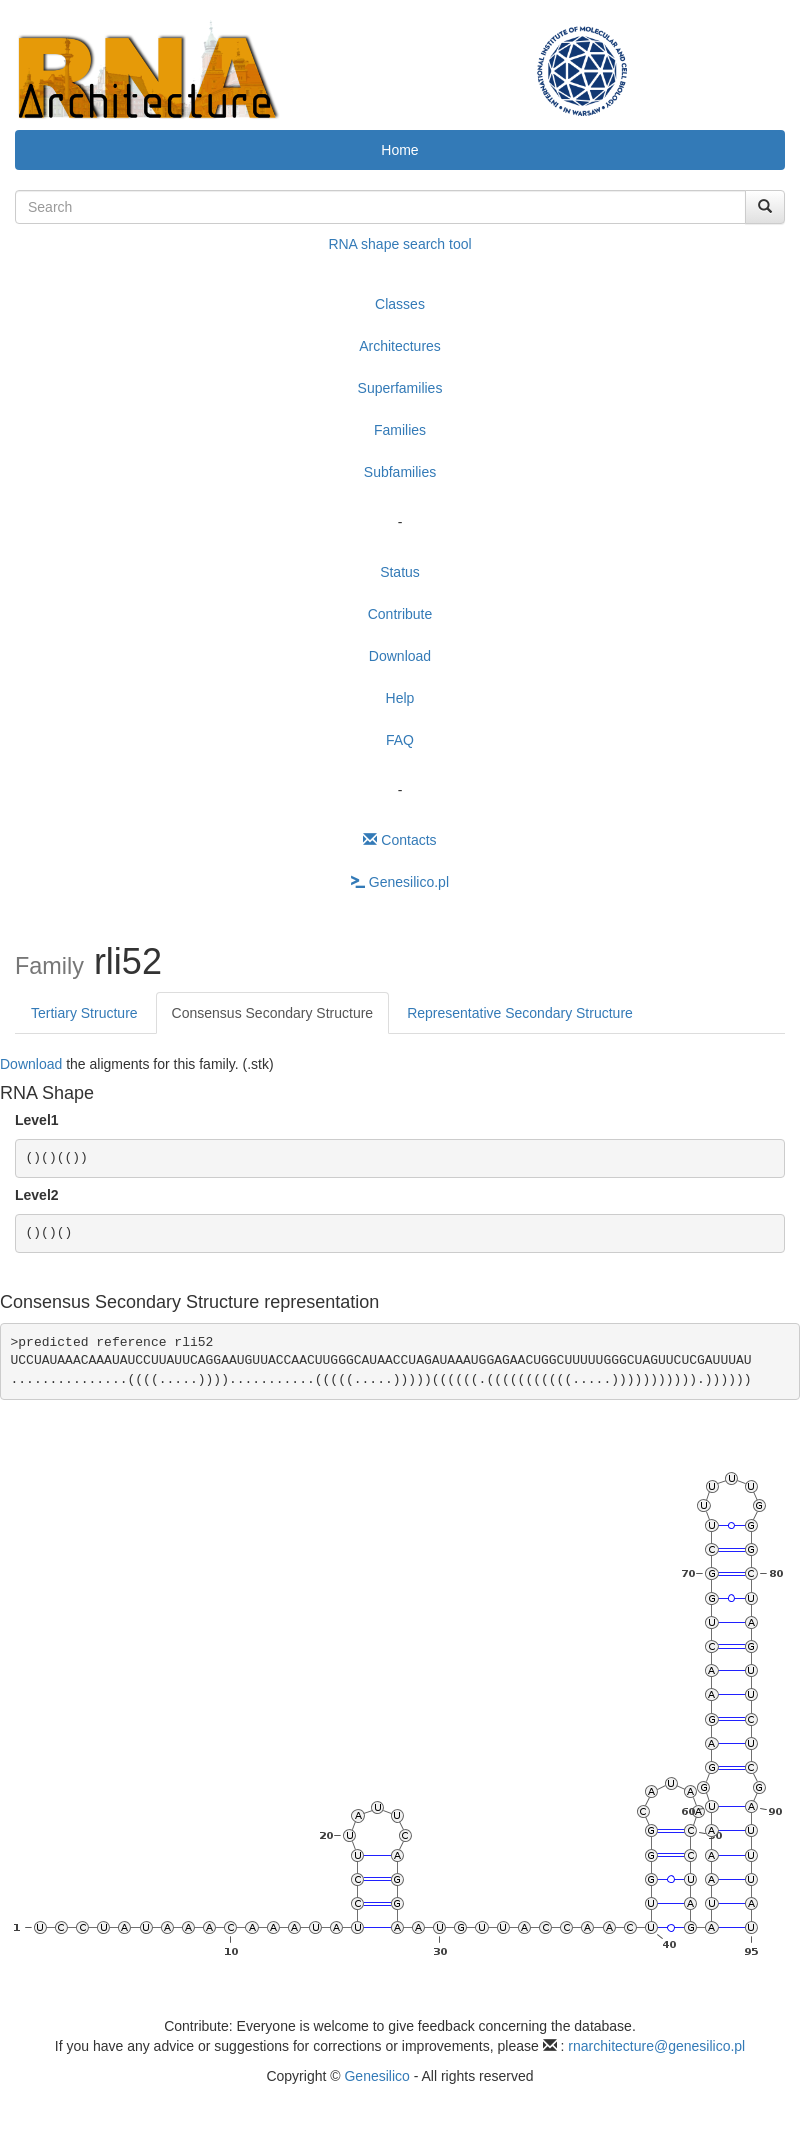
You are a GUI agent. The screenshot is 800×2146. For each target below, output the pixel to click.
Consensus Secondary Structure (273, 1013)
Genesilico (376, 2076)
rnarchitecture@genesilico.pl (656, 2046)
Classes (400, 304)
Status (400, 572)
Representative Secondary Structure (520, 1013)
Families (400, 430)
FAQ (400, 740)
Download (400, 656)
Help (400, 698)
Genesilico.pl (400, 882)
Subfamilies (400, 472)
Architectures (400, 346)
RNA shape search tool (399, 244)
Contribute (400, 614)
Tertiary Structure (84, 1013)
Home (399, 150)
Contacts (399, 840)
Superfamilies (400, 388)
